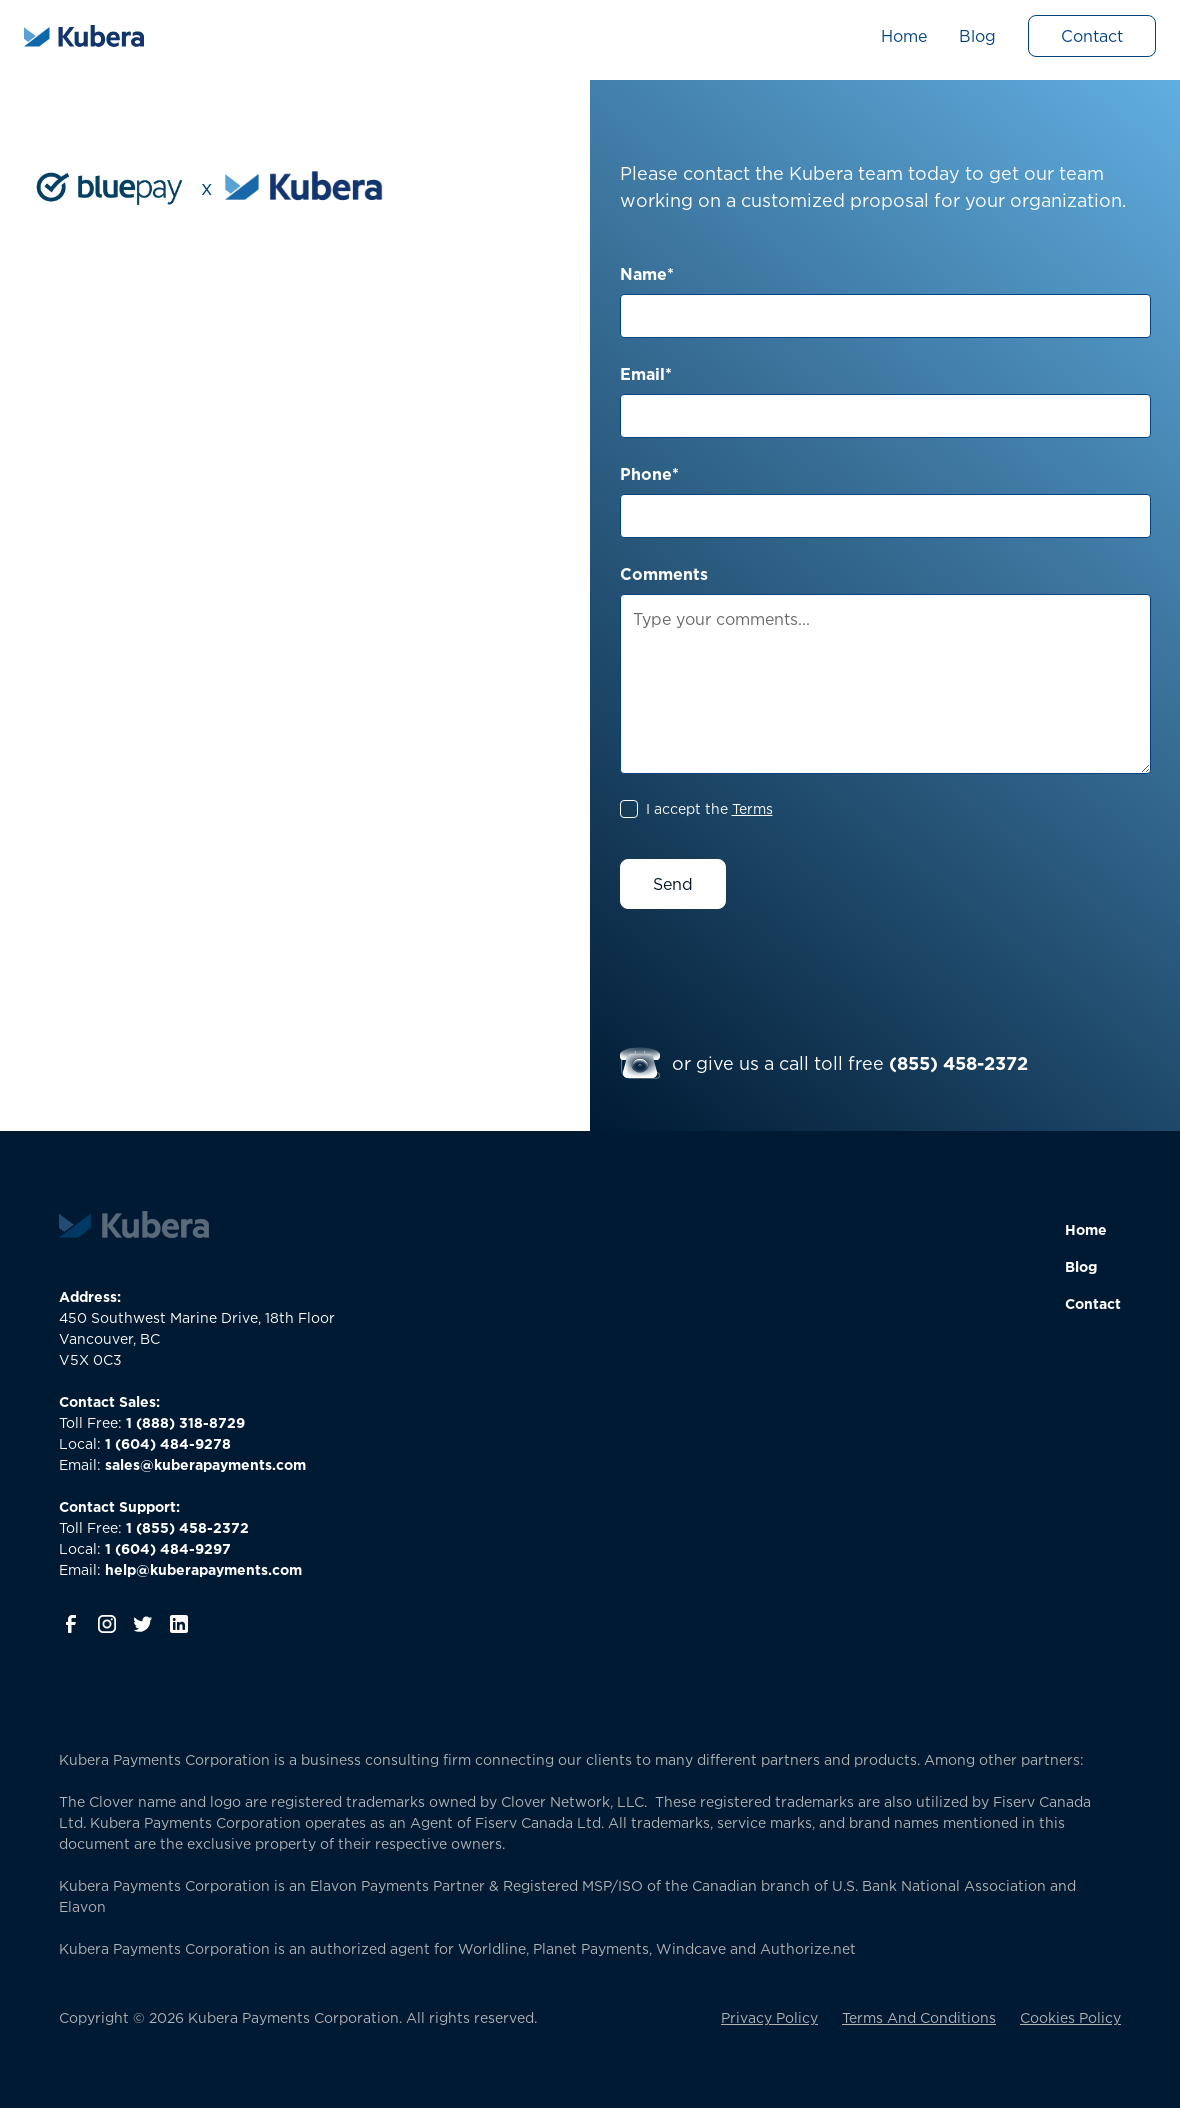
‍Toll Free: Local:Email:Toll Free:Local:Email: (182, 1485)
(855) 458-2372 (958, 1063)
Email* (646, 374)
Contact (1092, 36)
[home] (84, 36)
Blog (977, 36)
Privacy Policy (769, 2017)
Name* (647, 274)
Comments (664, 574)
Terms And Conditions (919, 2017)
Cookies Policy (1070, 2017)
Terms (752, 808)
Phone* (649, 474)
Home (904, 36)
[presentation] (772, 972)
